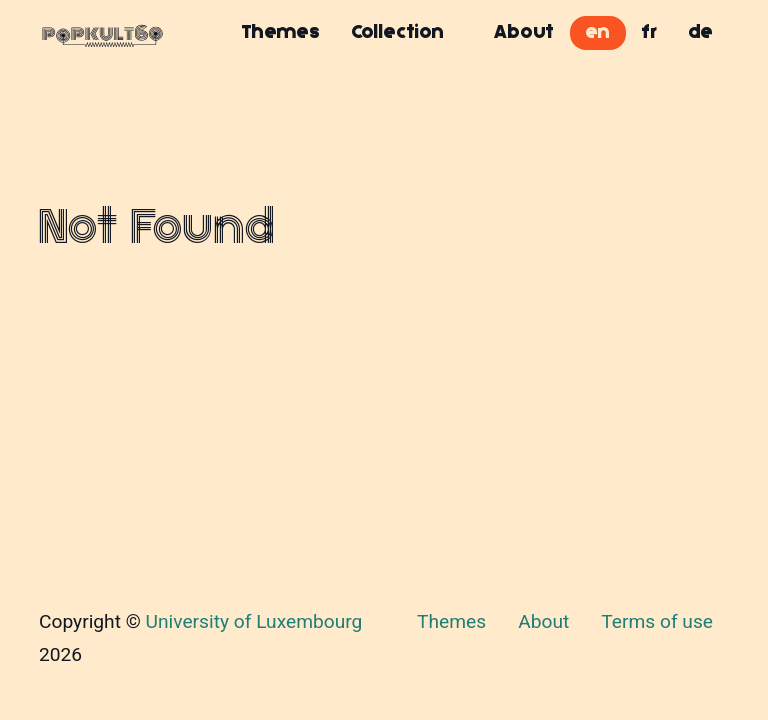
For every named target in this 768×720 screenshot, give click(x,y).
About (524, 32)
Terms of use (657, 621)
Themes (281, 32)
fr (649, 32)
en (598, 32)
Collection (398, 32)
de (701, 32)
